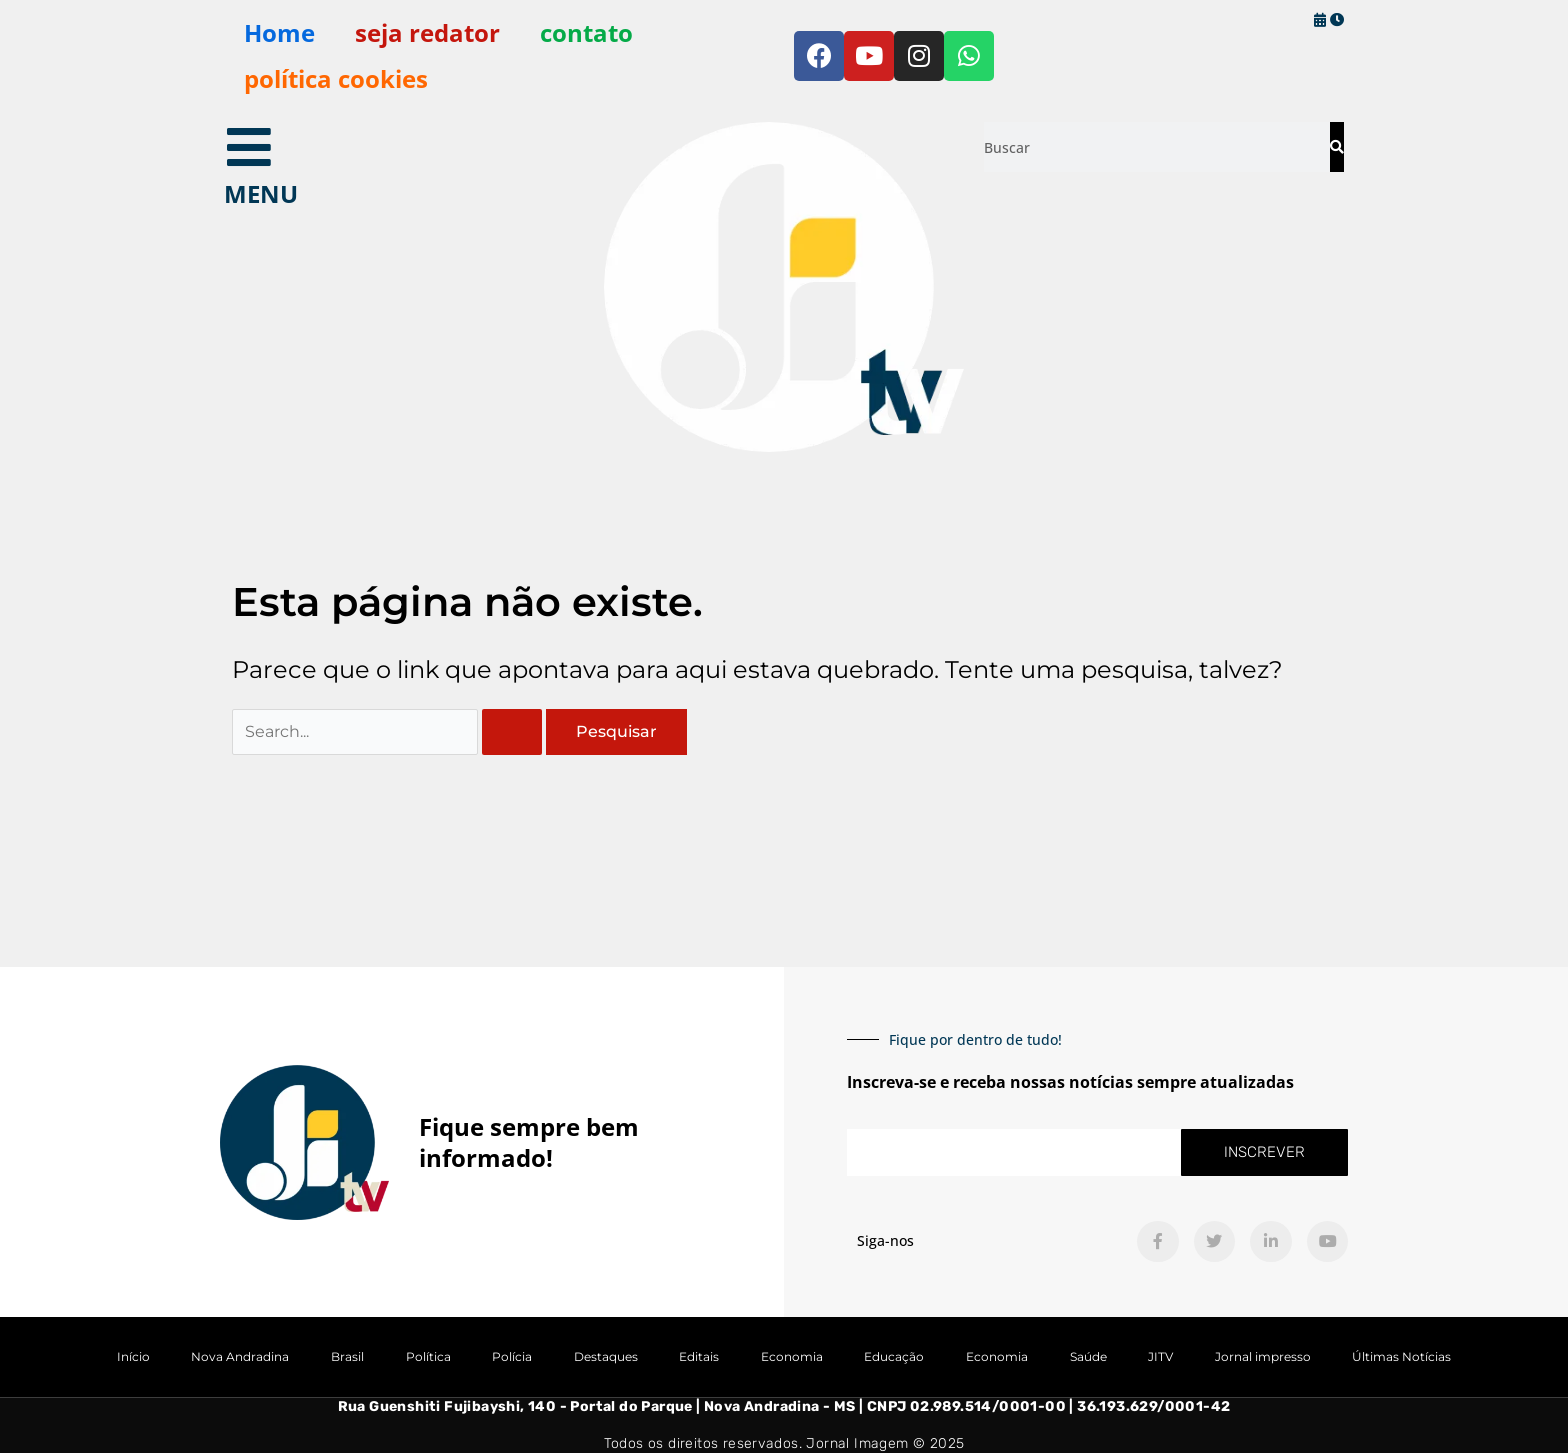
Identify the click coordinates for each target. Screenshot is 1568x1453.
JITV (1160, 1357)
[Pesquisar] (1336, 147)
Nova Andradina (240, 1357)
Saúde (1088, 1357)
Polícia (512, 1357)
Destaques (606, 1357)
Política (428, 1357)
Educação (894, 1357)
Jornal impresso (1263, 1357)
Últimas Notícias (1401, 1357)
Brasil (347, 1357)
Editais (699, 1357)
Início (133, 1357)
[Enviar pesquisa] (512, 732)
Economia (792, 1357)
